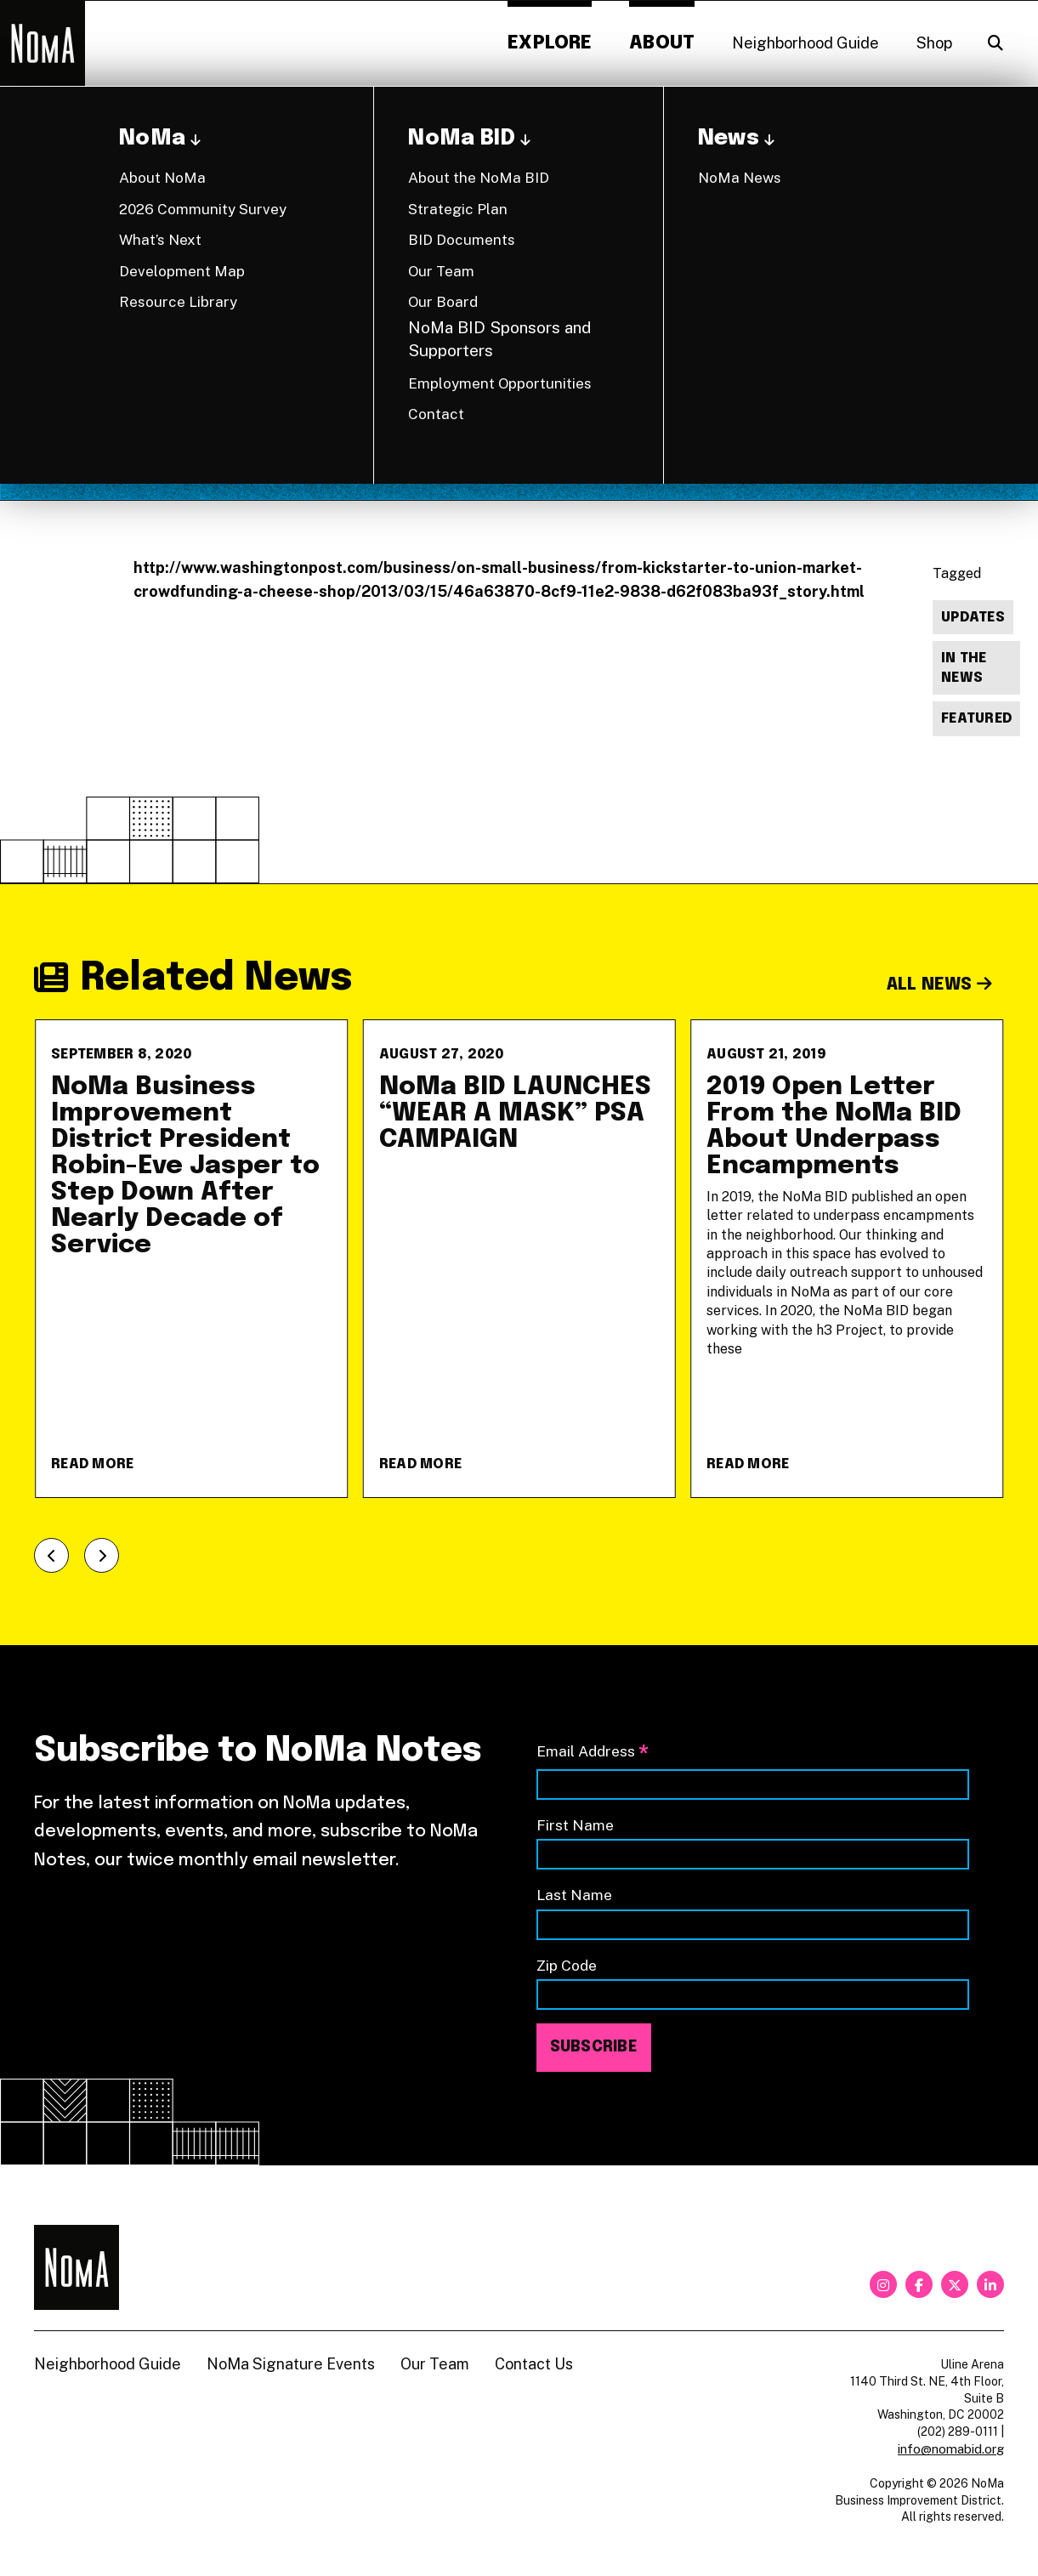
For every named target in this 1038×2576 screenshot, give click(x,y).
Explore (550, 43)
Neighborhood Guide (805, 43)
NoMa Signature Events (291, 2364)
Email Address (592, 1752)
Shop (934, 43)
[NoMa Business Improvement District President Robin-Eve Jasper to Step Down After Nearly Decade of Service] (191, 1258)
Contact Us (534, 2364)
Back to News (954, 133)
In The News (964, 668)
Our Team (434, 2364)
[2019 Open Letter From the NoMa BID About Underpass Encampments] (846, 1258)
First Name (575, 1825)
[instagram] (883, 2284)
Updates (973, 617)
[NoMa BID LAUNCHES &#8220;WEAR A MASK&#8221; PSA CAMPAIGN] (519, 1258)
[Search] (995, 43)
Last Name (574, 1895)
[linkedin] (990, 2284)
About (662, 43)
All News (940, 985)
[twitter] (954, 2284)
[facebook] (919, 2284)
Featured (976, 719)
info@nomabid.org (951, 2449)
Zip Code (566, 1965)
